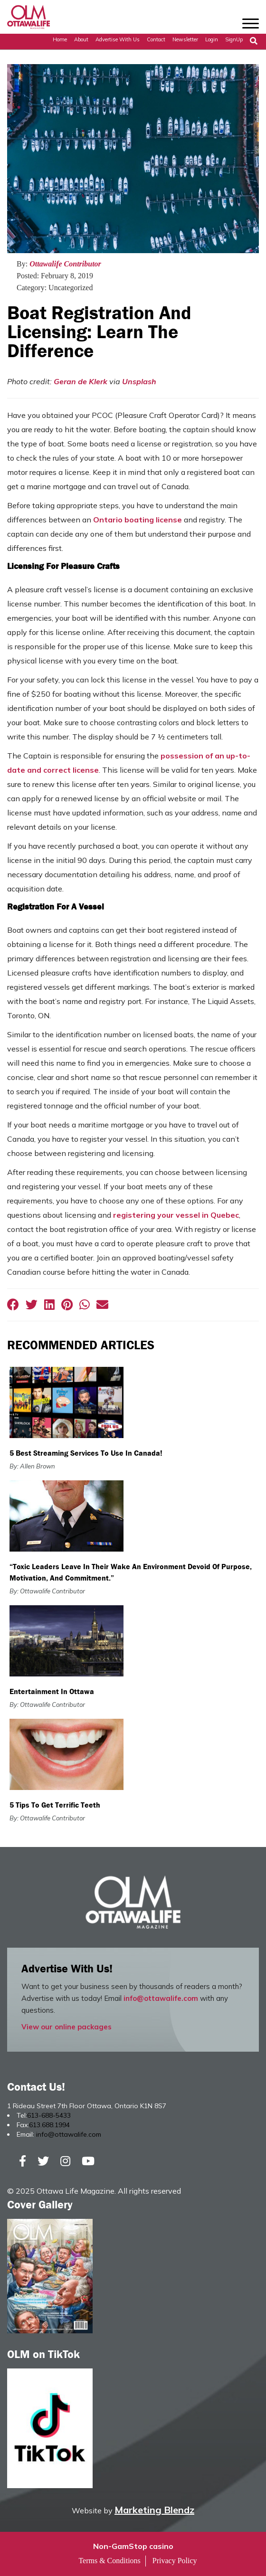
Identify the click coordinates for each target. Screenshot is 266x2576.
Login (211, 39)
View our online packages (66, 2026)
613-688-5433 (49, 2115)
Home (60, 39)
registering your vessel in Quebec (176, 1215)
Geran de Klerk (80, 381)
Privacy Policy (174, 2561)
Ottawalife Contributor (65, 264)
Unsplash (139, 381)
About (81, 39)
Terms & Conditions (109, 2561)
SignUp (234, 39)
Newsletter (185, 39)
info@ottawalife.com (161, 1998)
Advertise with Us (117, 39)
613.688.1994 (49, 2125)
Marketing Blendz (154, 2510)
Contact (156, 39)
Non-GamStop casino (133, 2546)
